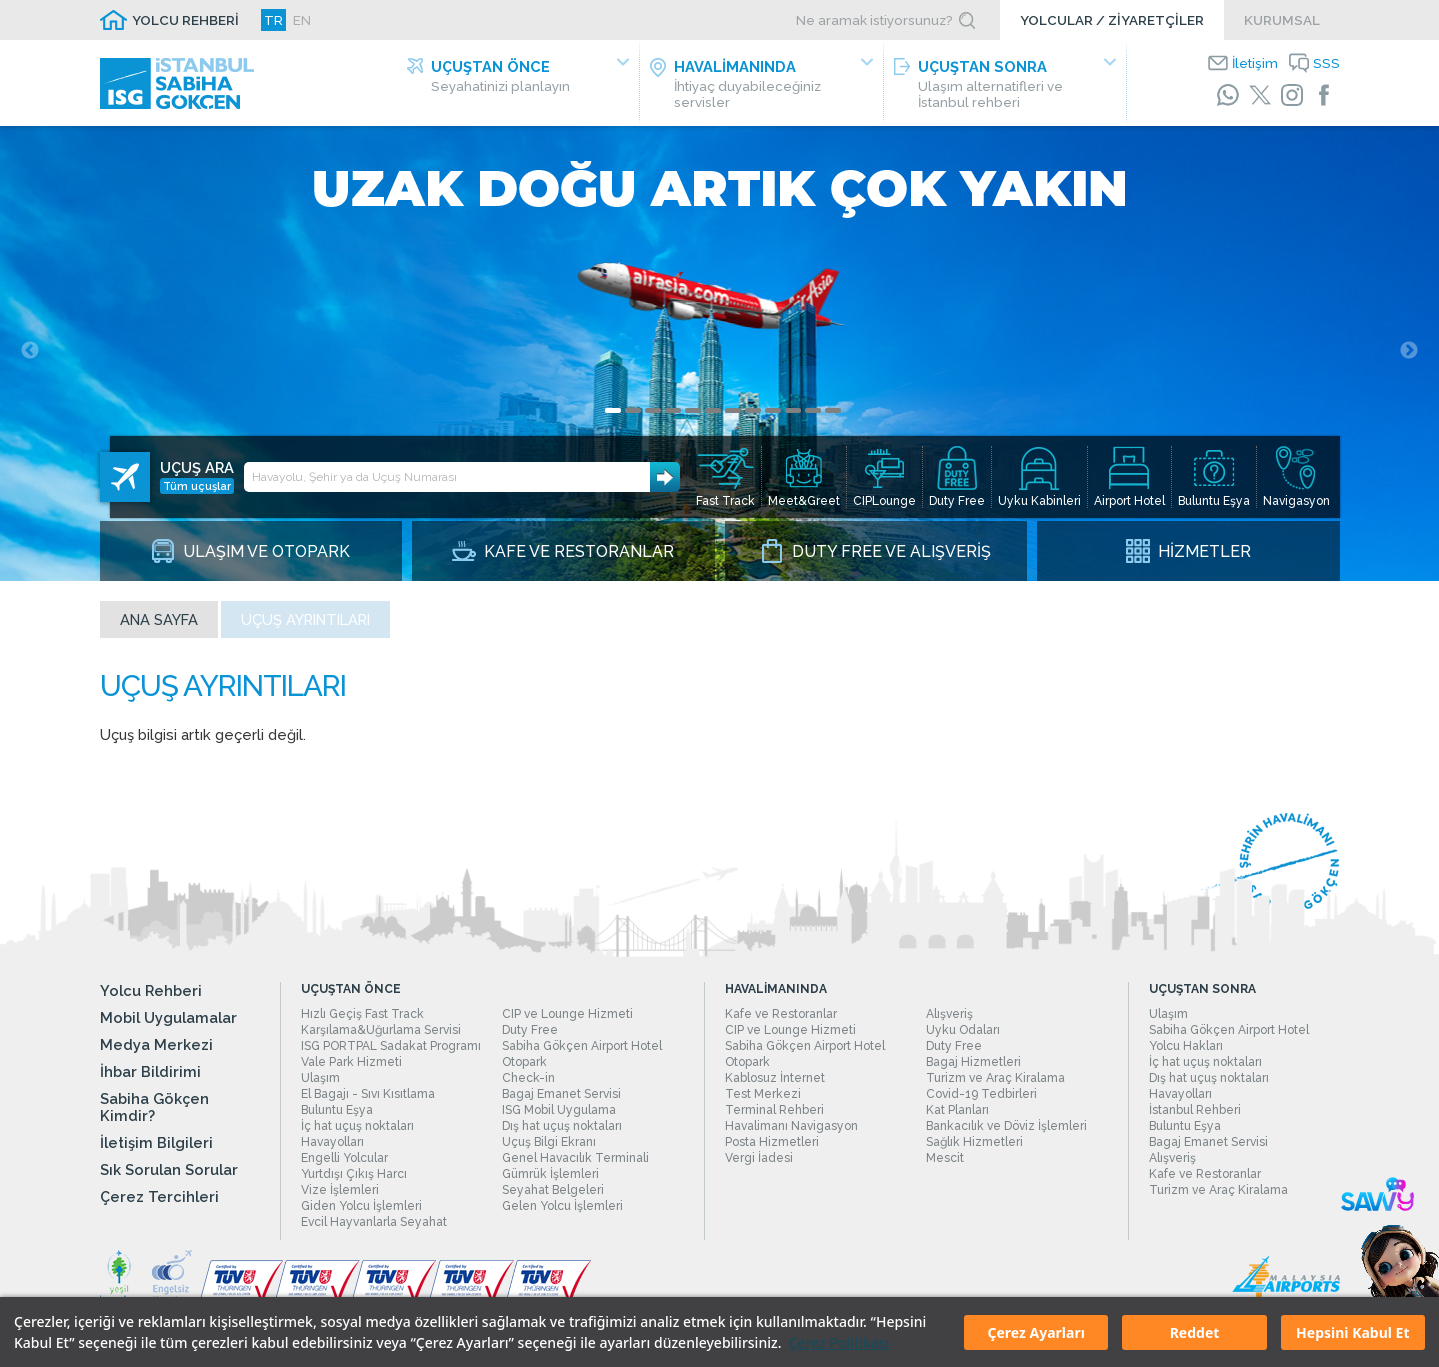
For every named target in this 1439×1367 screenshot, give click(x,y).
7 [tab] (733, 415)
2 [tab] (633, 415)
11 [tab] (813, 415)
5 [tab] (693, 415)
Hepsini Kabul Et (1352, 1332)
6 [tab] (713, 415)
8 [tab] (753, 415)
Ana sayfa (159, 624)
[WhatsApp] (1228, 95)
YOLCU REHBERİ (185, 20)
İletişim (1255, 63)
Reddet (1195, 1332)
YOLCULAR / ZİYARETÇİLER (1112, 20)
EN (302, 20)
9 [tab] (773, 415)
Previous (30, 356)
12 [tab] (833, 415)
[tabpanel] (719, 356)
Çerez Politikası (838, 1342)
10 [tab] (793, 415)
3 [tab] (653, 415)
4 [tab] (673, 415)
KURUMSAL (1282, 20)
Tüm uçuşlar (197, 475)
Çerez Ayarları (1035, 1332)
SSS (1326, 63)
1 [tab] (613, 415)
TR (273, 20)
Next (1409, 356)
